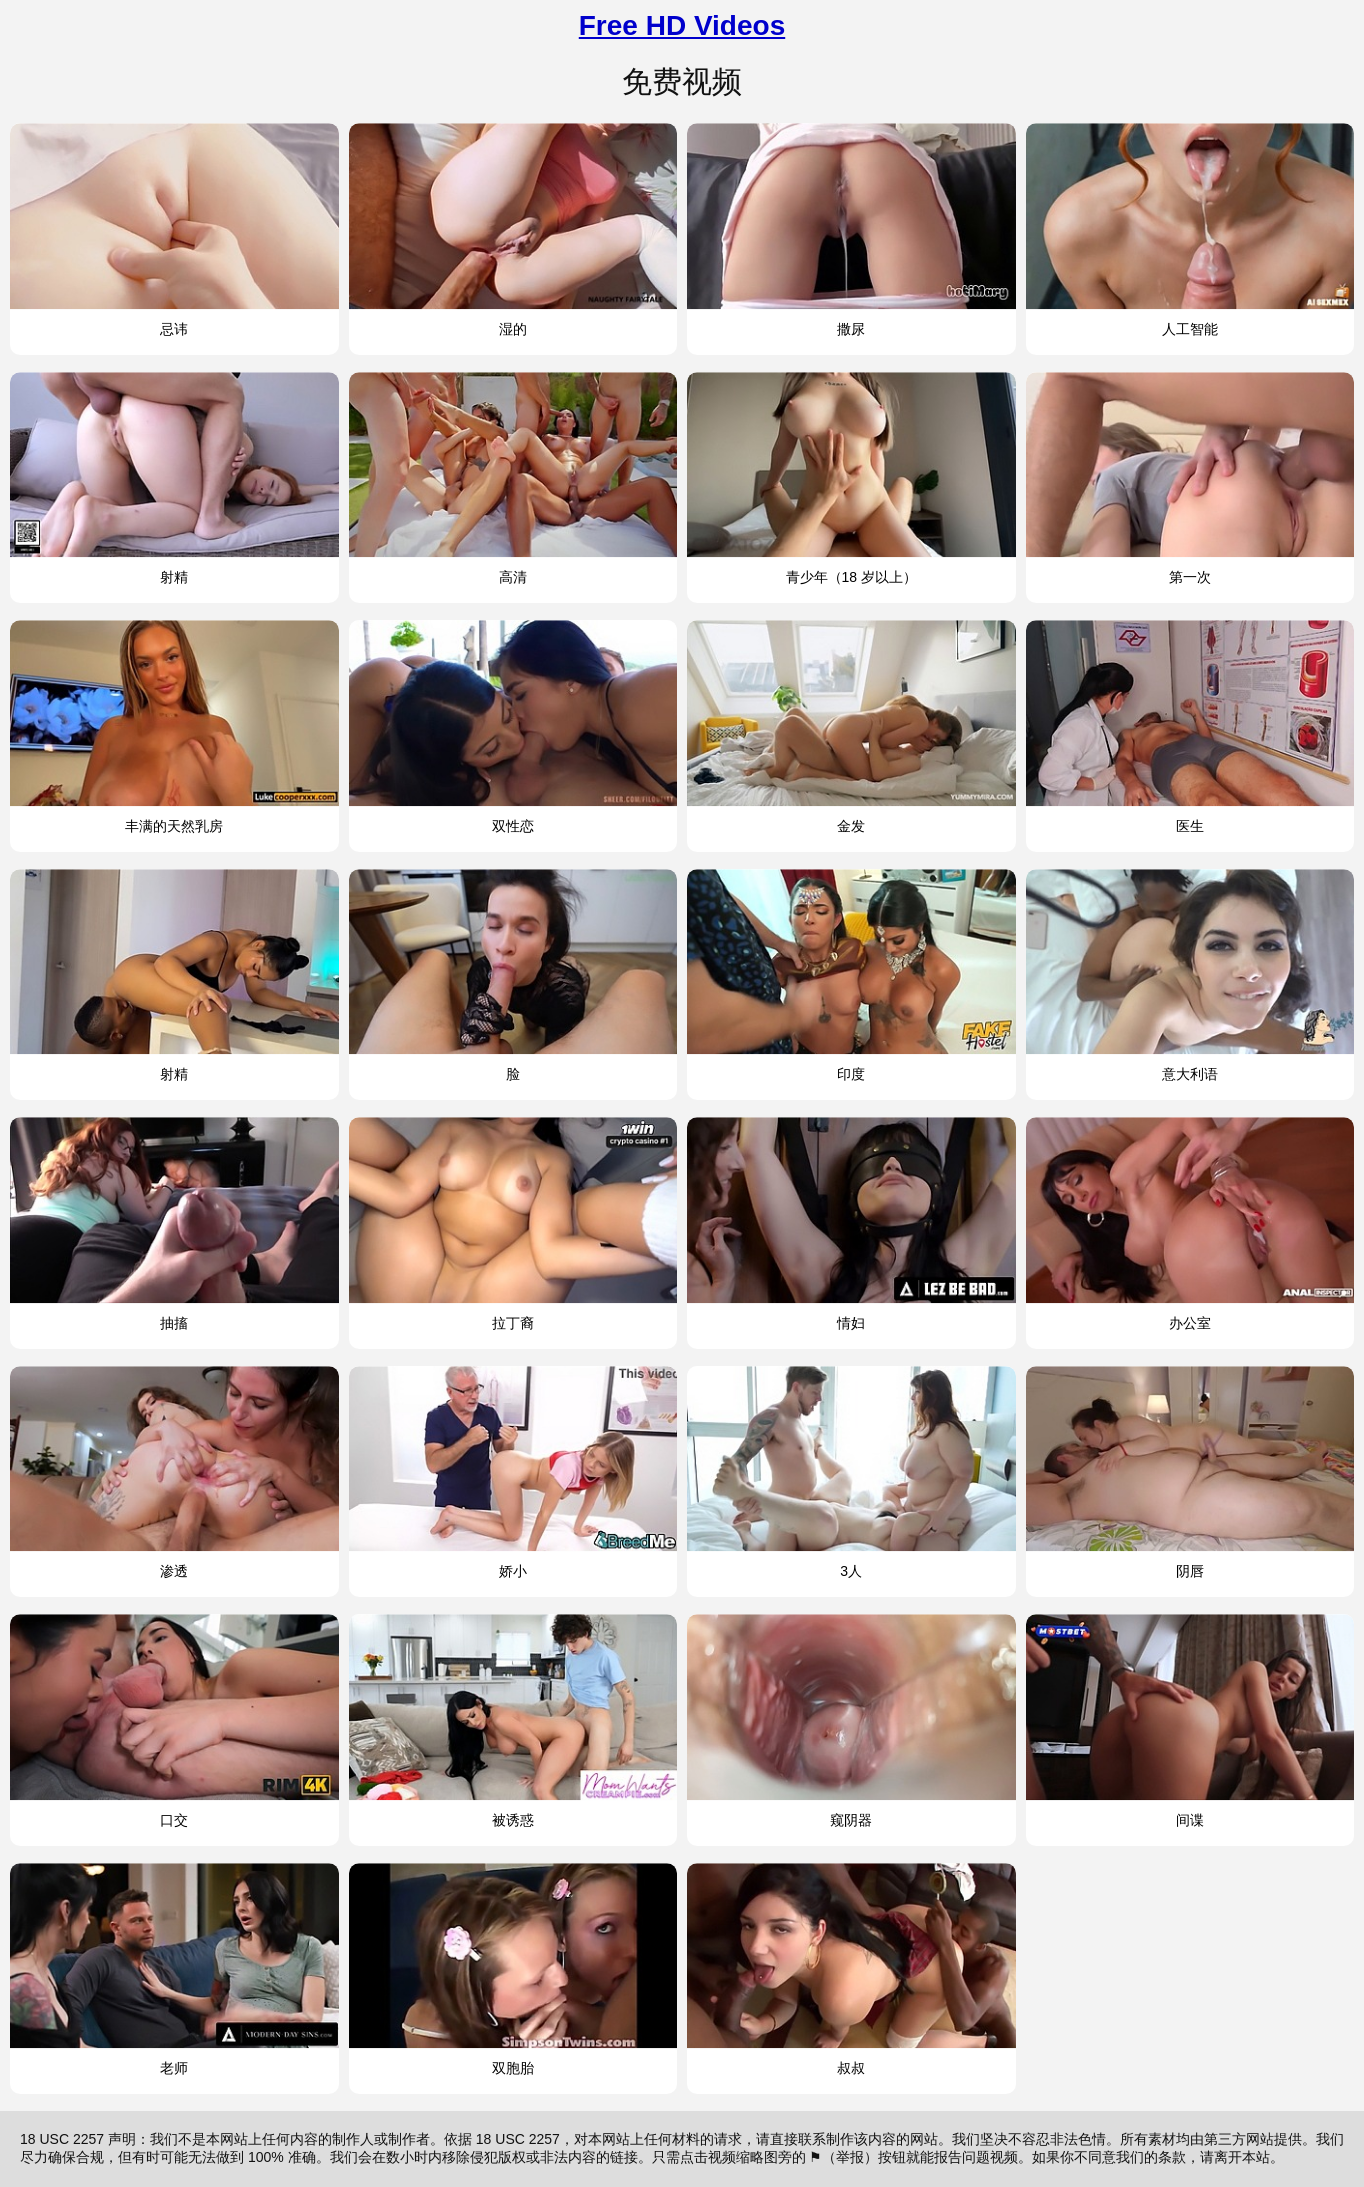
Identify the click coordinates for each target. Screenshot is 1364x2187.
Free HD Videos (682, 25)
